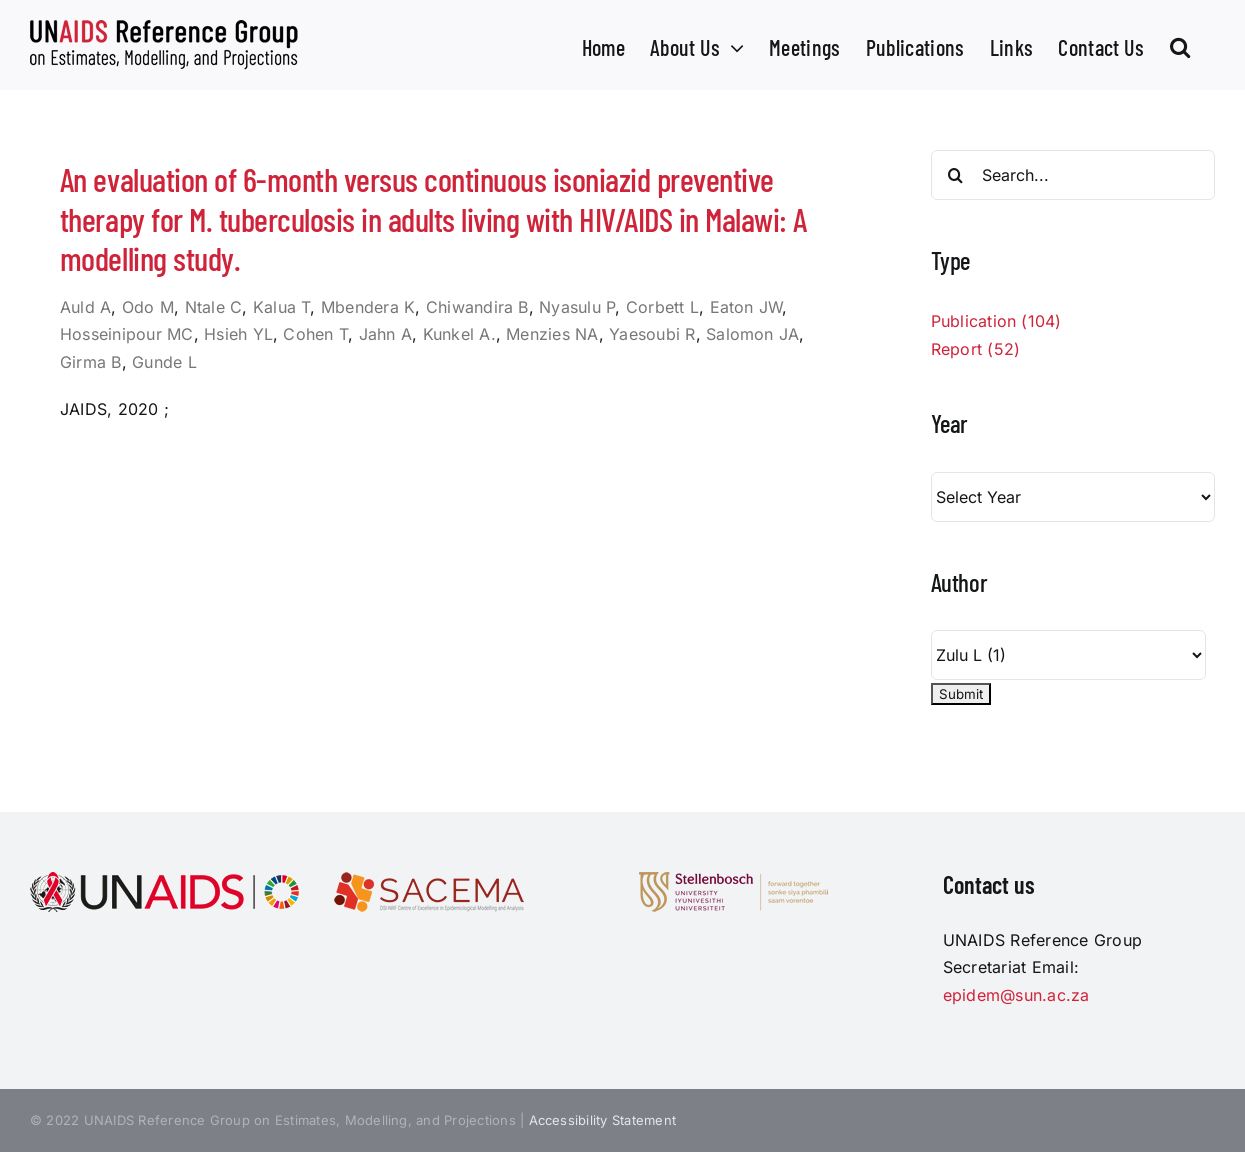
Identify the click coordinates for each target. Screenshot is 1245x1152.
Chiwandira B (477, 307)
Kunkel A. (459, 334)
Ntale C (214, 307)
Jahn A (385, 334)
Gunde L (164, 362)
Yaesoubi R (652, 334)
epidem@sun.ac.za (1016, 995)
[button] (1180, 45)
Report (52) (976, 349)
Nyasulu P (577, 307)
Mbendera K (368, 307)
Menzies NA (552, 334)
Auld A (85, 307)
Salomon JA (752, 334)
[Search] (956, 175)
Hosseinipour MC (127, 334)
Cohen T (315, 334)
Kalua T (282, 307)
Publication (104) (996, 321)
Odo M (148, 307)
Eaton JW (746, 307)
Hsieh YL (238, 334)
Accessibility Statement (603, 1120)
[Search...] (1073, 175)
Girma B (91, 362)
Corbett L (662, 307)
